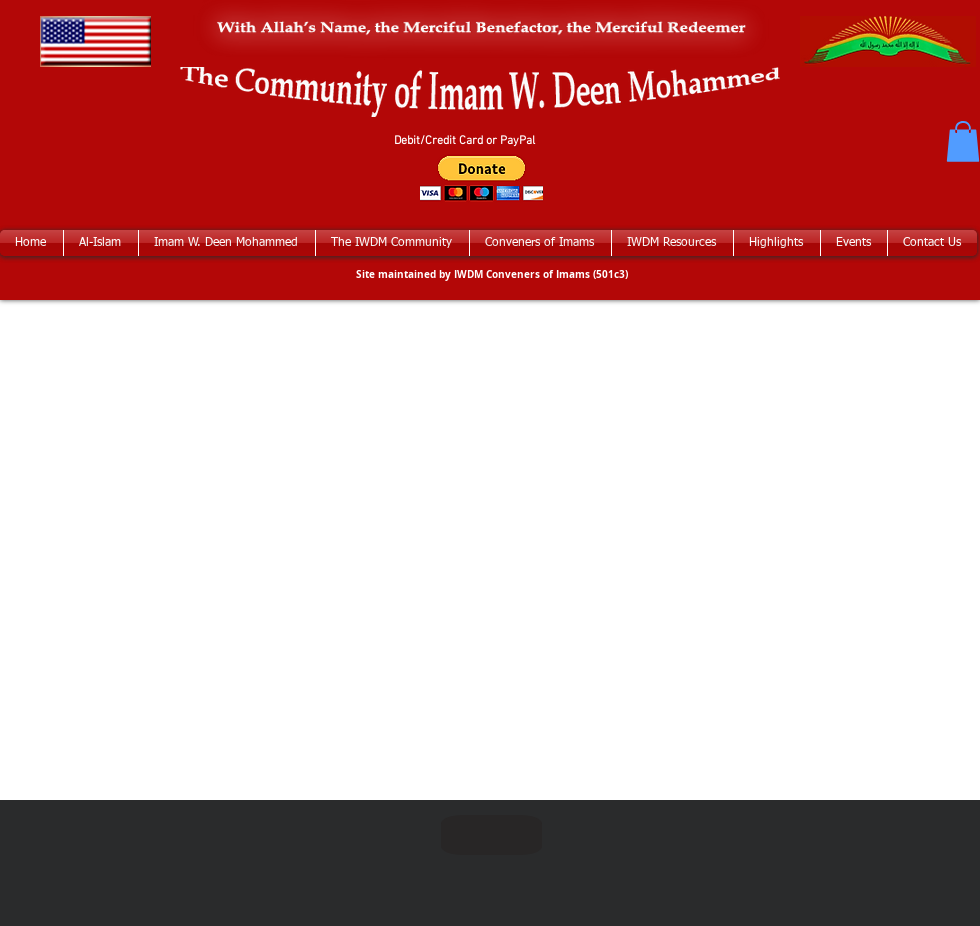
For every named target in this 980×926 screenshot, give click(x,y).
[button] (963, 141)
